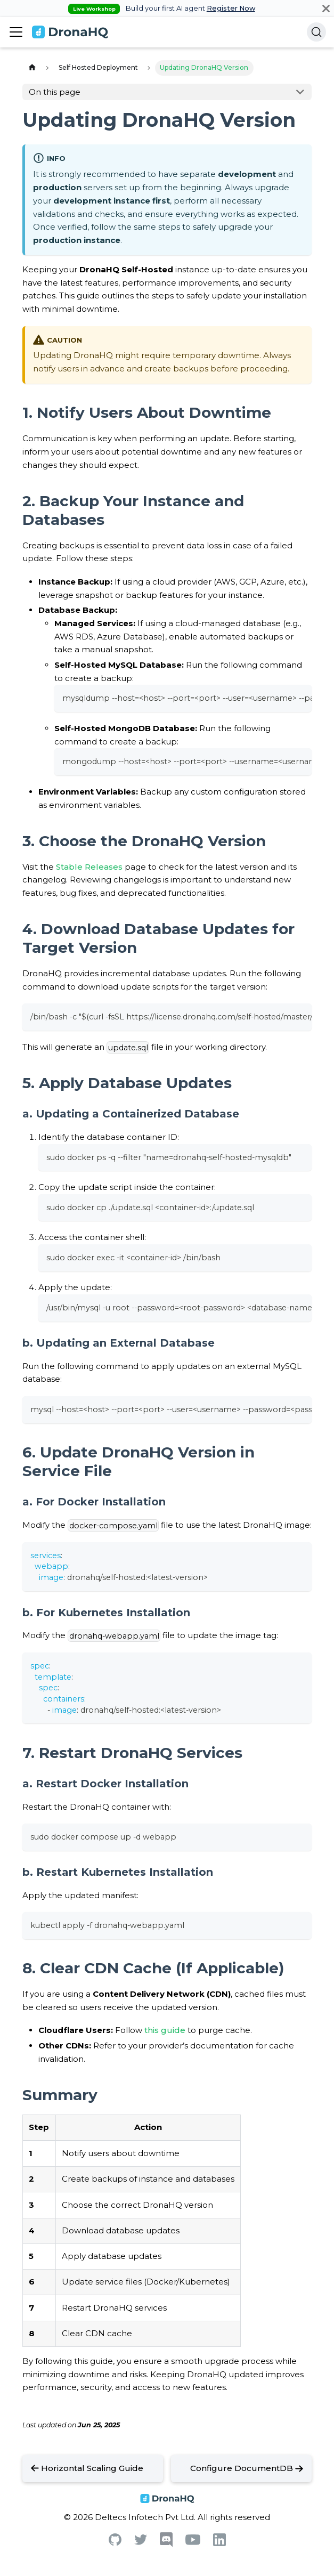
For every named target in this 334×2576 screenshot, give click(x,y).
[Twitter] (140, 2542)
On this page (54, 92)
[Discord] (166, 2544)
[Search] (316, 32)
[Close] (326, 8)
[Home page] (32, 68)
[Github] (115, 2543)
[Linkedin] (219, 2543)
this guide (164, 2030)
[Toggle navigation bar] (16, 32)
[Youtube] (192, 2542)
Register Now (231, 8)
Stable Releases (89, 867)
